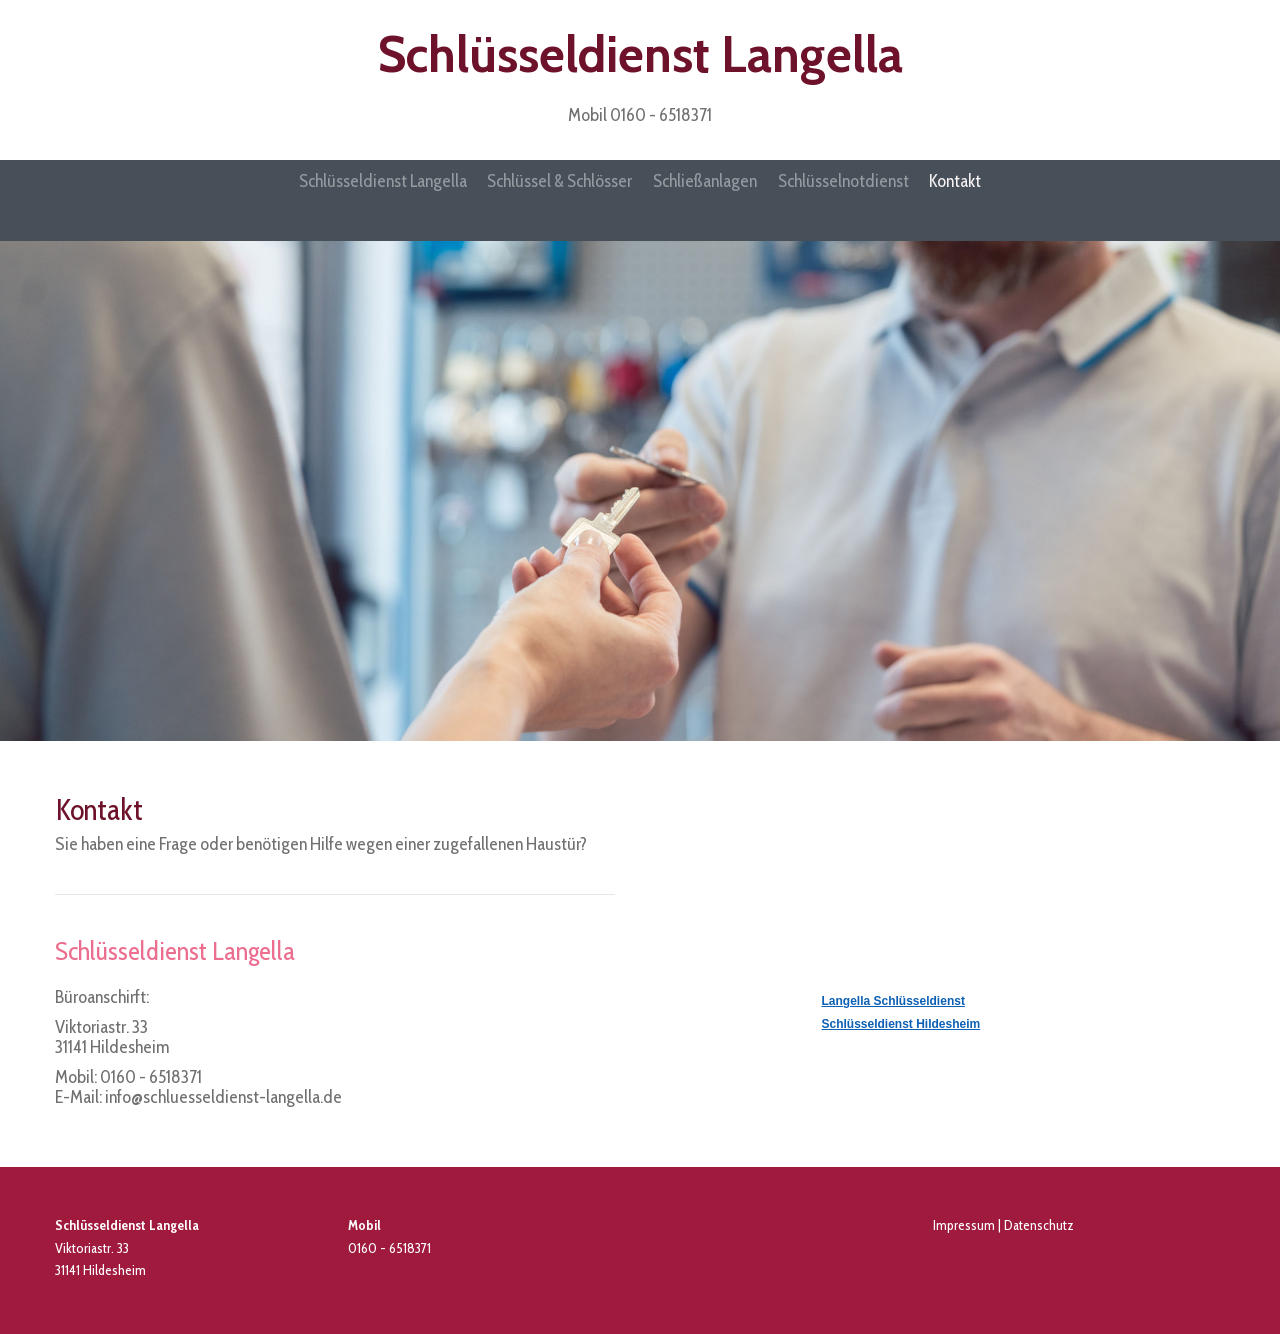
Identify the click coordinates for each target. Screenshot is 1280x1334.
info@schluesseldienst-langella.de (223, 1096)
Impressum (964, 1224)
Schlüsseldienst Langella (640, 54)
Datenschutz (1039, 1224)
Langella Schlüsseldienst (893, 1000)
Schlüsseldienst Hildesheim (901, 1023)
